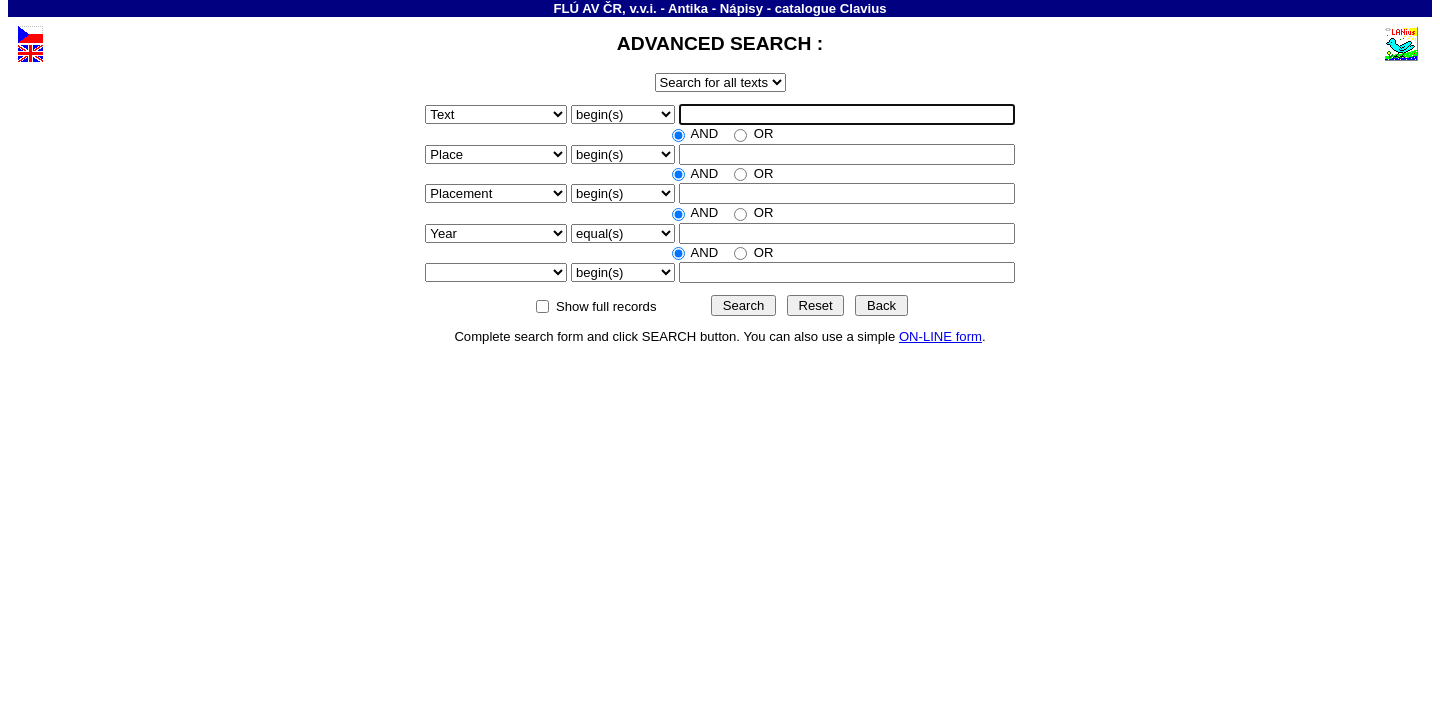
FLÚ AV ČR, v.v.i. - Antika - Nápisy (658, 8)
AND (705, 133)
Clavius (863, 8)
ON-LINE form (940, 336)
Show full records (606, 306)
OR (761, 133)
